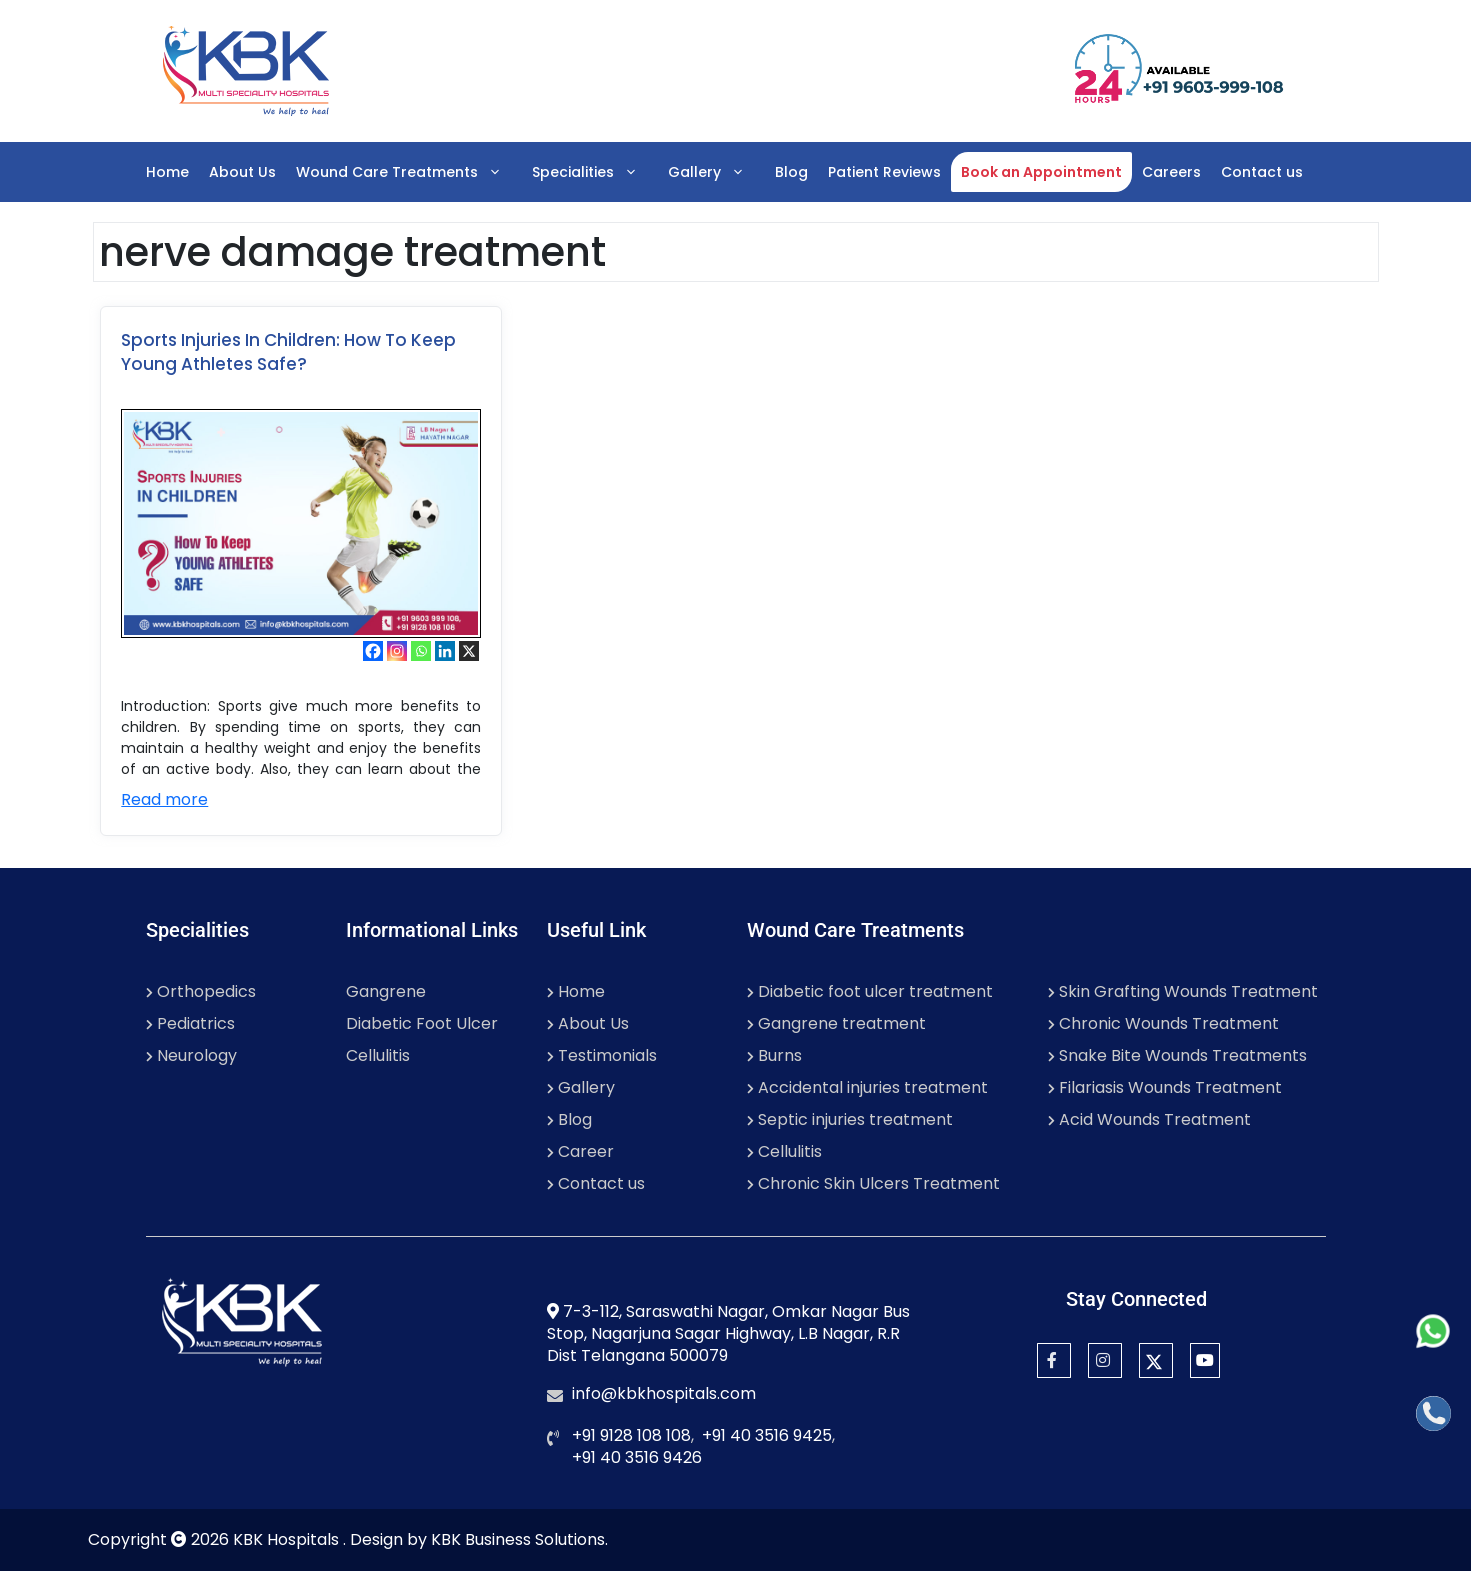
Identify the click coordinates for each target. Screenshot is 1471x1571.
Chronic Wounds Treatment (1163, 1023)
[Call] (1433, 1413)
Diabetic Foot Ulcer (422, 1023)
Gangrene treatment (836, 1023)
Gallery (716, 172)
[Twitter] (1156, 1360)
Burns (774, 1055)
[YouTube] (1205, 1360)
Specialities (595, 172)
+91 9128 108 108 (631, 1435)
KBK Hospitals (288, 1539)
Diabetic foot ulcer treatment (870, 991)
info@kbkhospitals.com (664, 1393)
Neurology (191, 1055)
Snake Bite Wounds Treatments (1177, 1055)
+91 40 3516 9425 (767, 1435)
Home (167, 172)
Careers (1171, 172)
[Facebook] (373, 651)
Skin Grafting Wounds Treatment (1183, 991)
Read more (164, 799)
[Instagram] (397, 651)
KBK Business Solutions (518, 1539)
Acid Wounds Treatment (1149, 1119)
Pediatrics (190, 1023)
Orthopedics (201, 991)
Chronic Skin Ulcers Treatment (873, 1183)
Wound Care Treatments (409, 172)
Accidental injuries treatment (867, 1087)
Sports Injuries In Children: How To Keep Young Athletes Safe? (288, 352)
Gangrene (386, 991)
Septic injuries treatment (850, 1119)
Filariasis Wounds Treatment (1165, 1087)
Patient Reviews (884, 172)
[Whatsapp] (421, 651)
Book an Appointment (1041, 172)
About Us (242, 172)
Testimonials (602, 1055)
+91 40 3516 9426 (637, 1457)
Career (580, 1151)
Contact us (1262, 172)
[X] (469, 651)
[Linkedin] (445, 651)
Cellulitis (378, 1055)
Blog (791, 172)
